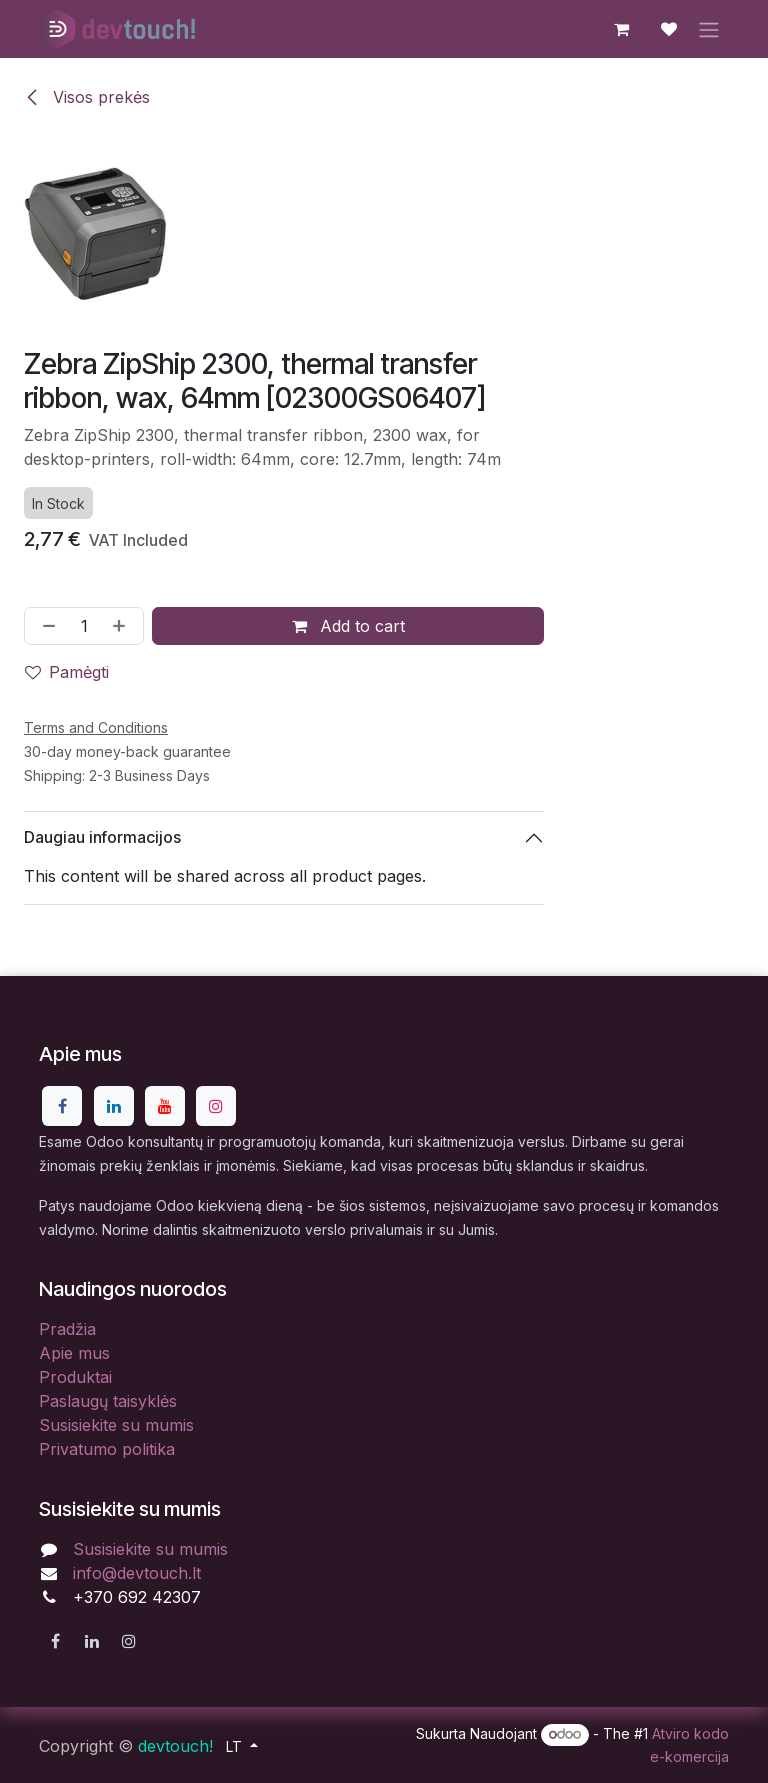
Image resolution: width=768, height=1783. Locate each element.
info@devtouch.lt (137, 1573)
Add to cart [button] (348, 625)
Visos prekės (87, 97)
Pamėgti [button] (67, 671)
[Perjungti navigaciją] (709, 29)
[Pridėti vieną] (123, 625)
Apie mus (74, 1353)
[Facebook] (62, 1106)
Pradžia (67, 1329)
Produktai (75, 1377)
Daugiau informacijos (102, 837)
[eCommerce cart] (621, 29)
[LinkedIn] (114, 1106)
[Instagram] (216, 1106)
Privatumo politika (107, 1449)
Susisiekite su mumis (116, 1425)
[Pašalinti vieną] (45, 625)
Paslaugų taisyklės (108, 1401)
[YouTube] (165, 1106)
